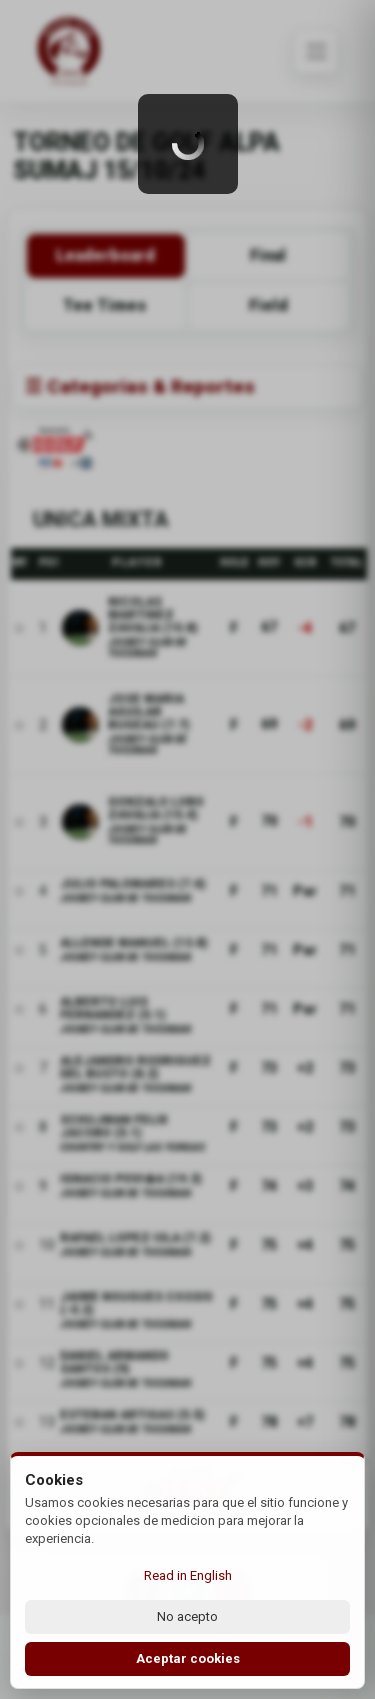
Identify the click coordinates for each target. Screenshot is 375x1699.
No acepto (187, 1616)
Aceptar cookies (188, 1658)
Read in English (188, 1575)
